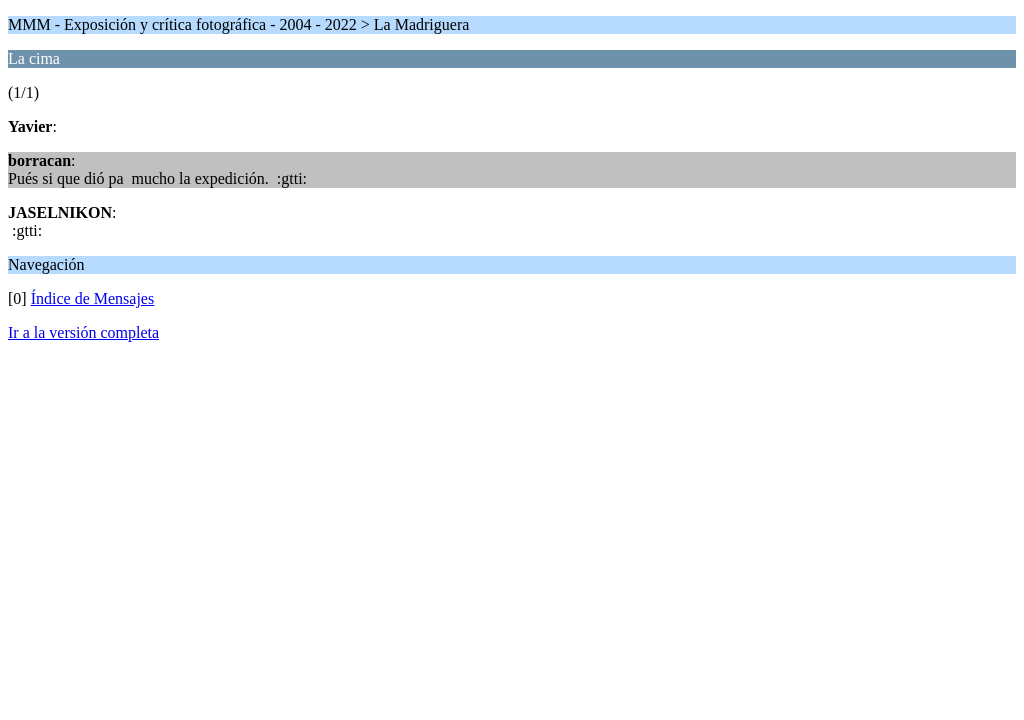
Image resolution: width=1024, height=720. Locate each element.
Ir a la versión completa (83, 332)
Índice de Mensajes (93, 298)
